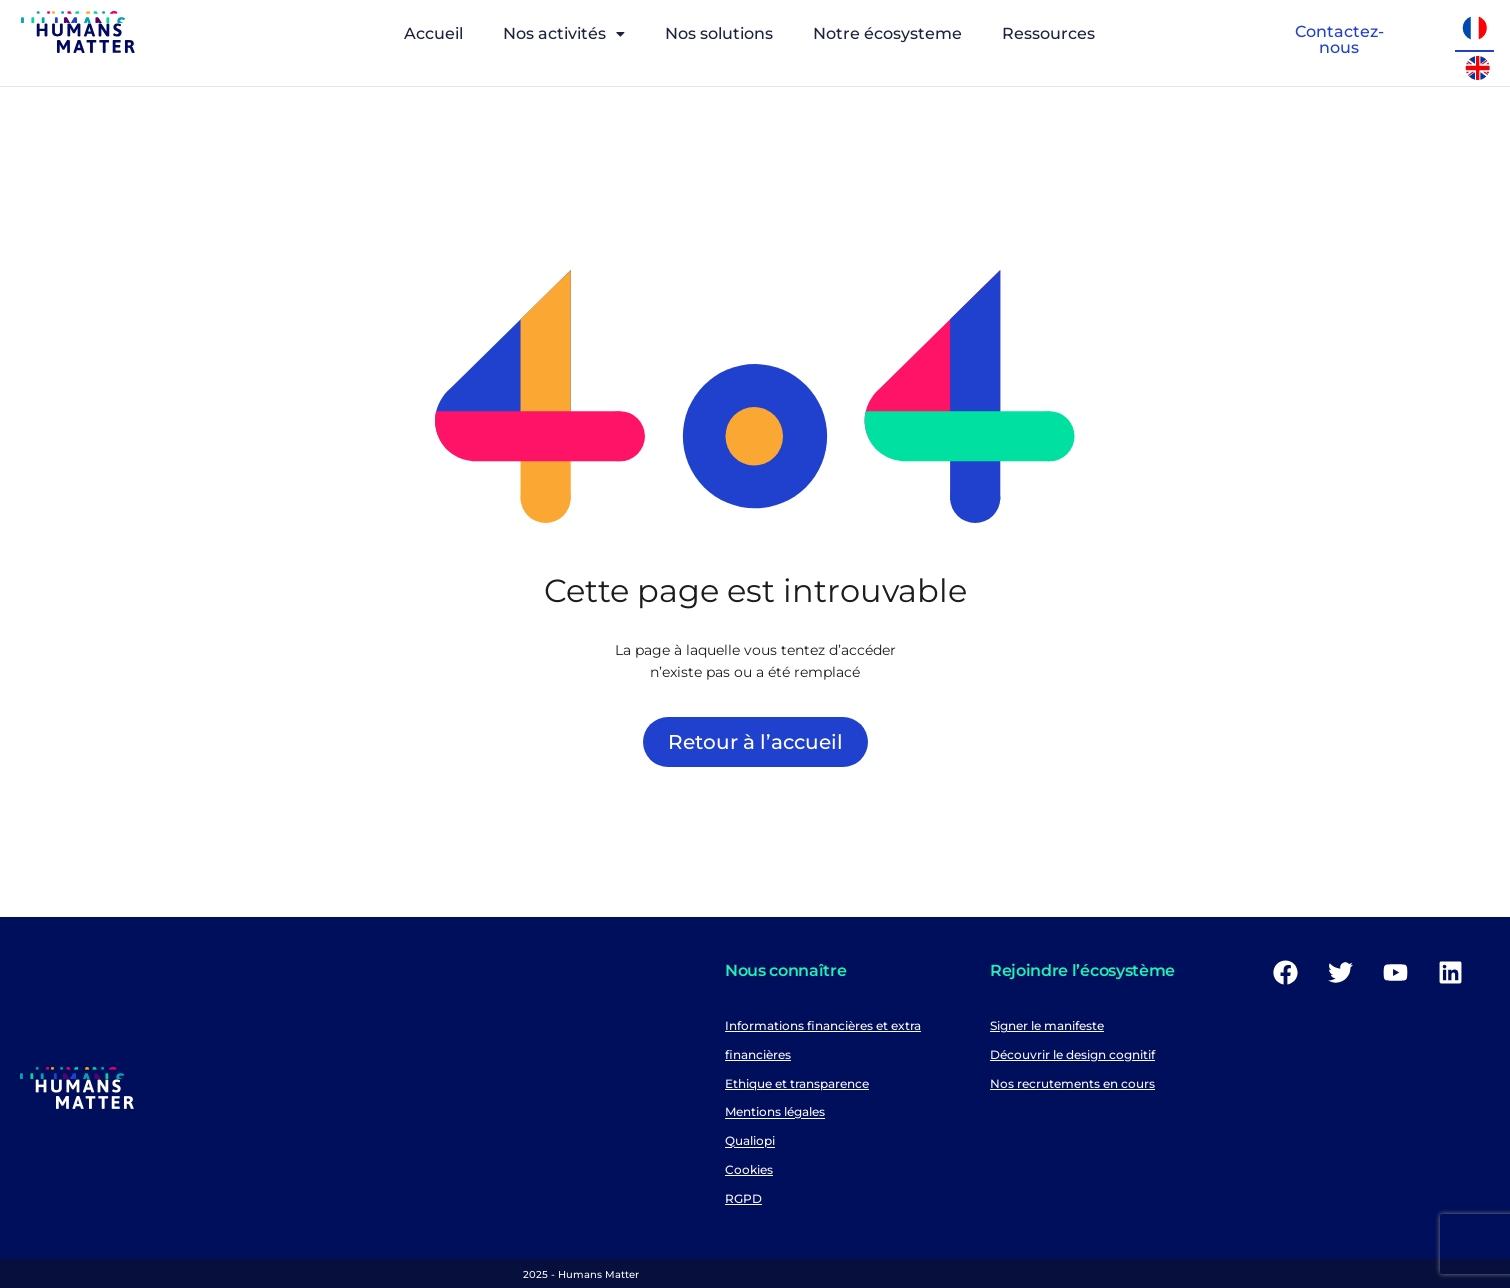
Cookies (749, 1169)
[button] (564, 34)
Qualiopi (750, 1141)
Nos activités (564, 33)
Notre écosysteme (887, 33)
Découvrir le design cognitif (1072, 1054)
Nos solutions (719, 33)
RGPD (743, 1198)
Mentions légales (775, 1112)
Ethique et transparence (797, 1083)
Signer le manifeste (1047, 1025)
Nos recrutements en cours (1072, 1083)
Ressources (1048, 33)
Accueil (433, 33)
